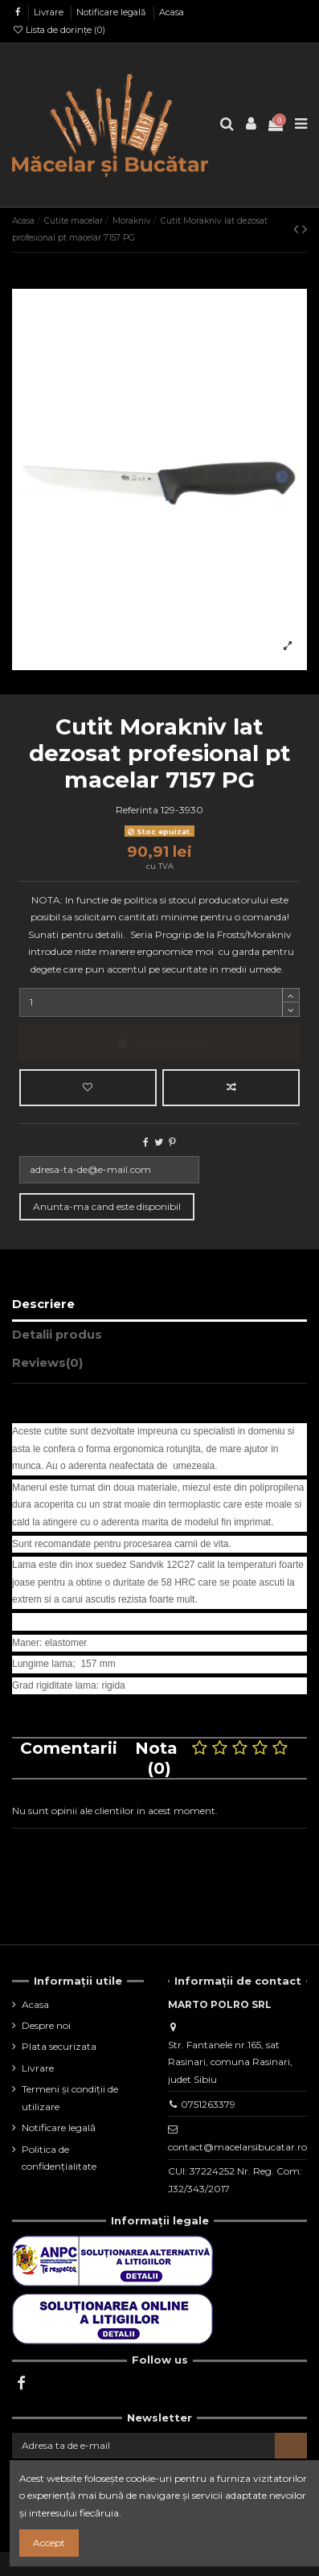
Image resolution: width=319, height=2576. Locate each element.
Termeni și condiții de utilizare (70, 2098)
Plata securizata (59, 2046)
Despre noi (46, 2025)
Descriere (43, 1304)
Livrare (50, 12)
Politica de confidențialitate (59, 2158)
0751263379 (208, 2104)
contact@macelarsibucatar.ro (237, 2147)
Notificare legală (112, 12)
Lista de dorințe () (58, 29)
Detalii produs (57, 1334)
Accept (49, 2543)
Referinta (137, 810)
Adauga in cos (159, 1042)
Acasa (171, 12)
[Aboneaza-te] (291, 2446)
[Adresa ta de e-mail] (143, 2446)
